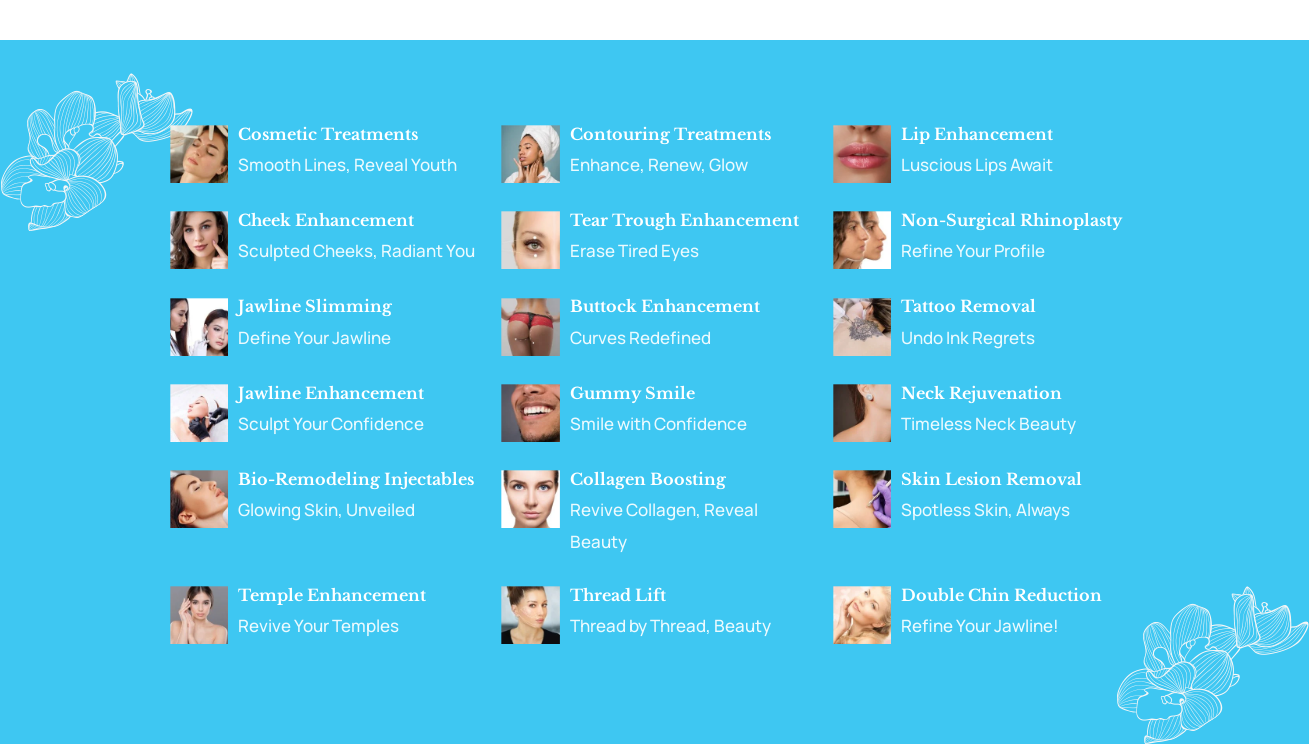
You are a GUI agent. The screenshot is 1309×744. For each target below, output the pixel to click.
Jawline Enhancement (331, 393)
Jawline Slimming (315, 306)
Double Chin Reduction (1001, 595)
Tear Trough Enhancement (684, 220)
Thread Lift (618, 595)
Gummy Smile (632, 393)
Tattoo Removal (968, 306)
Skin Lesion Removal (991, 479)
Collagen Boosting (648, 479)
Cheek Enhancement (326, 220)
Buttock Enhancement (665, 306)
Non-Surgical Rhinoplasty (1011, 220)
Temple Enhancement (332, 595)
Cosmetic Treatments (328, 134)
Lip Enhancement (977, 134)
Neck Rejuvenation (981, 393)
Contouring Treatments (670, 134)
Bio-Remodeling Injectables (356, 479)
